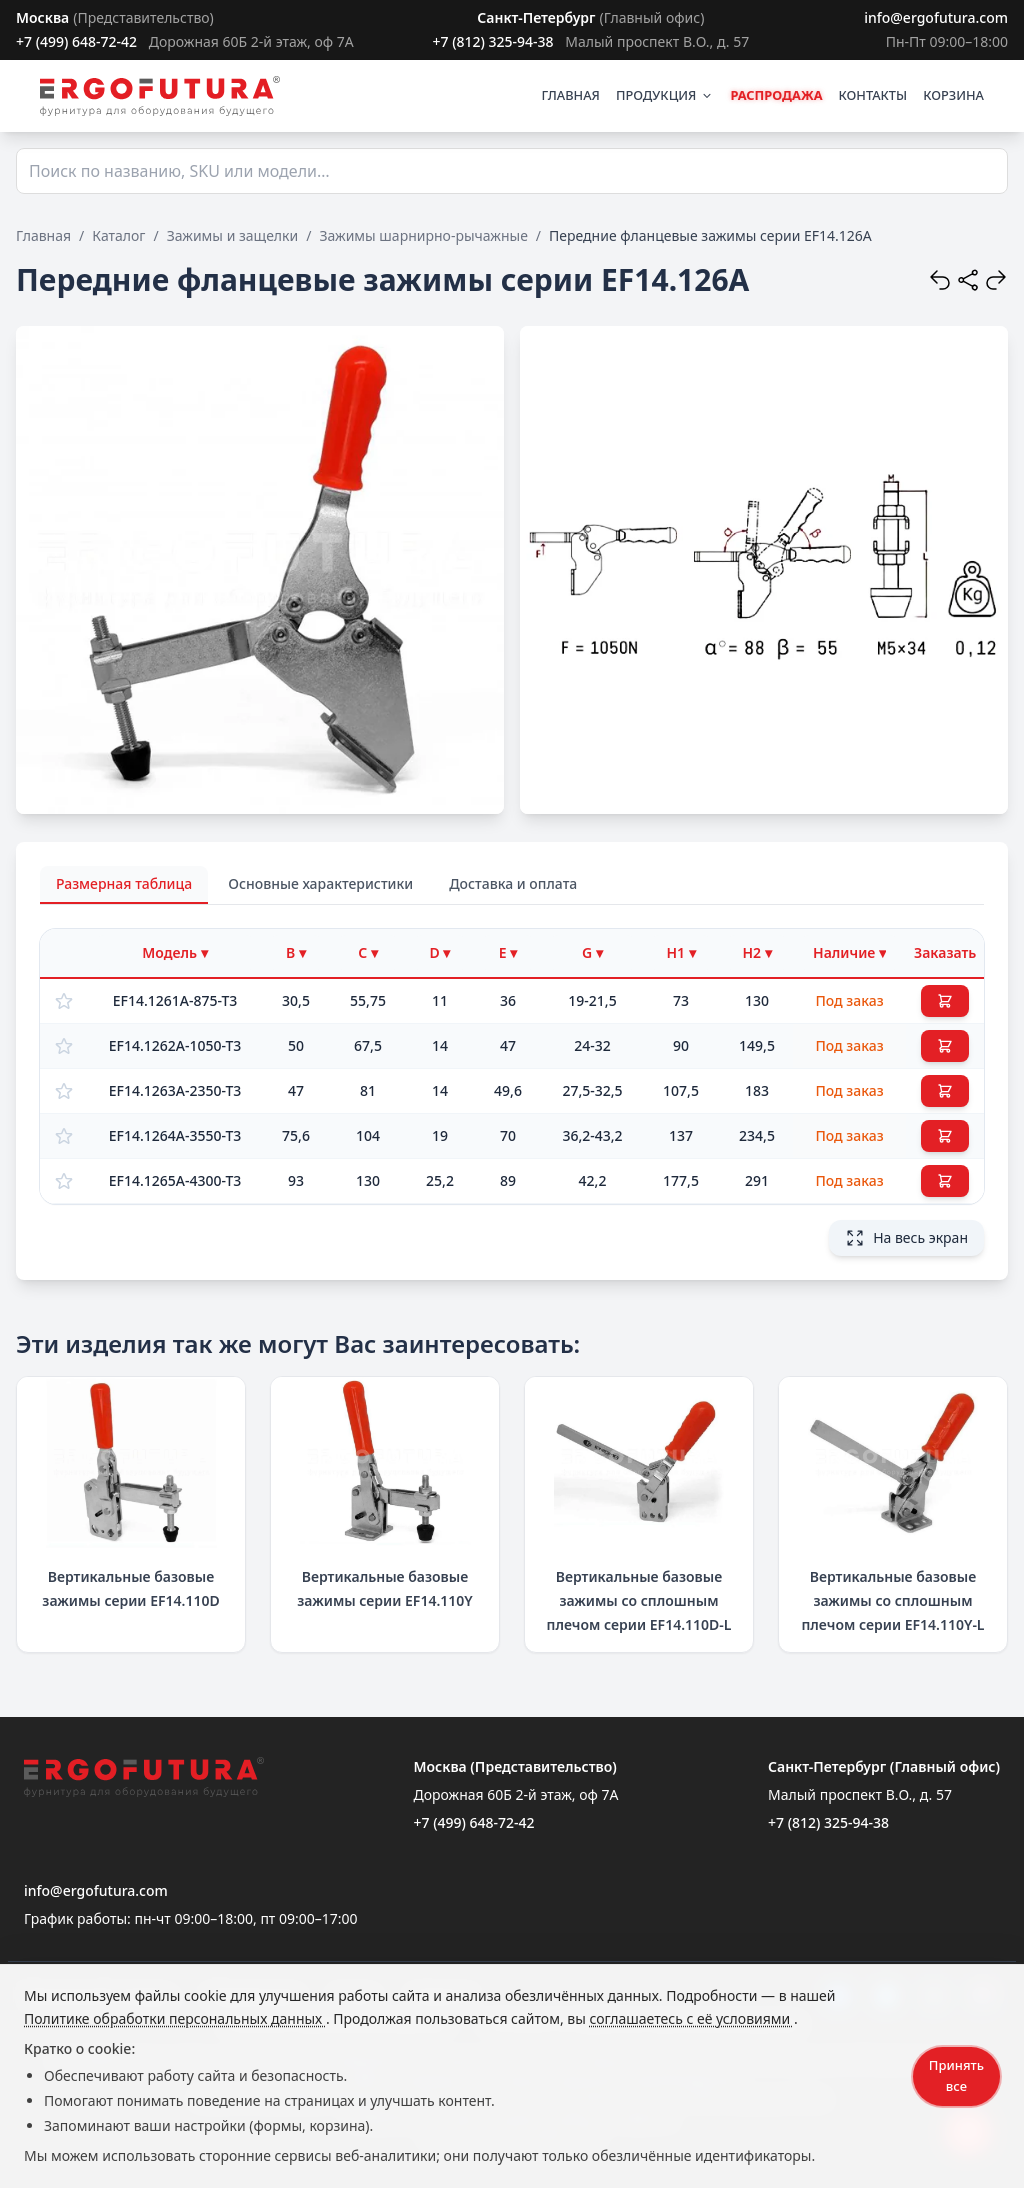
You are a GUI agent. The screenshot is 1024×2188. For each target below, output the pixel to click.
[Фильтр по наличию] (849, 953)
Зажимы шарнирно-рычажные (423, 235)
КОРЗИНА (953, 95)
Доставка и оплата (513, 883)
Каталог (118, 235)
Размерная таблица (124, 883)
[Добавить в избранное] (64, 1001)
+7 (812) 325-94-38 (492, 41)
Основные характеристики (320, 883)
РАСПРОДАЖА (776, 95)
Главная (43, 235)
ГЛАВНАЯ (570, 95)
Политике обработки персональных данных (175, 2018)
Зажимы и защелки (233, 235)
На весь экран (906, 1238)
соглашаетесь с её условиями (691, 2018)
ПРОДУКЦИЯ (665, 95)
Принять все (956, 2075)
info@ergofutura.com (936, 17)
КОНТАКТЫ (873, 95)
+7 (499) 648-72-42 (76, 41)
